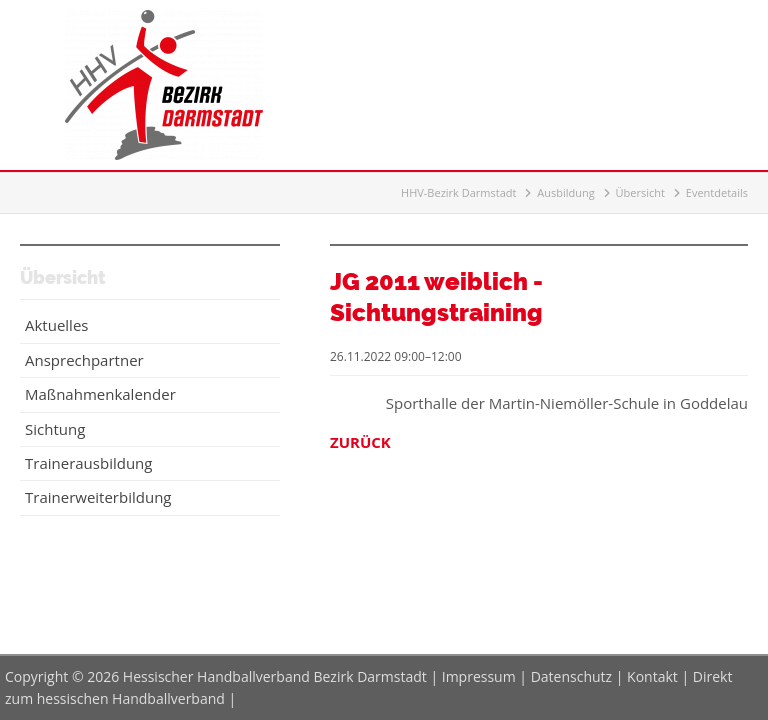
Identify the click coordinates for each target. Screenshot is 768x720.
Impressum (479, 676)
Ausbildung (565, 192)
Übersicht (640, 192)
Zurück (360, 442)
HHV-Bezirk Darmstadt (458, 192)
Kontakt (652, 676)
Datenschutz (571, 676)
